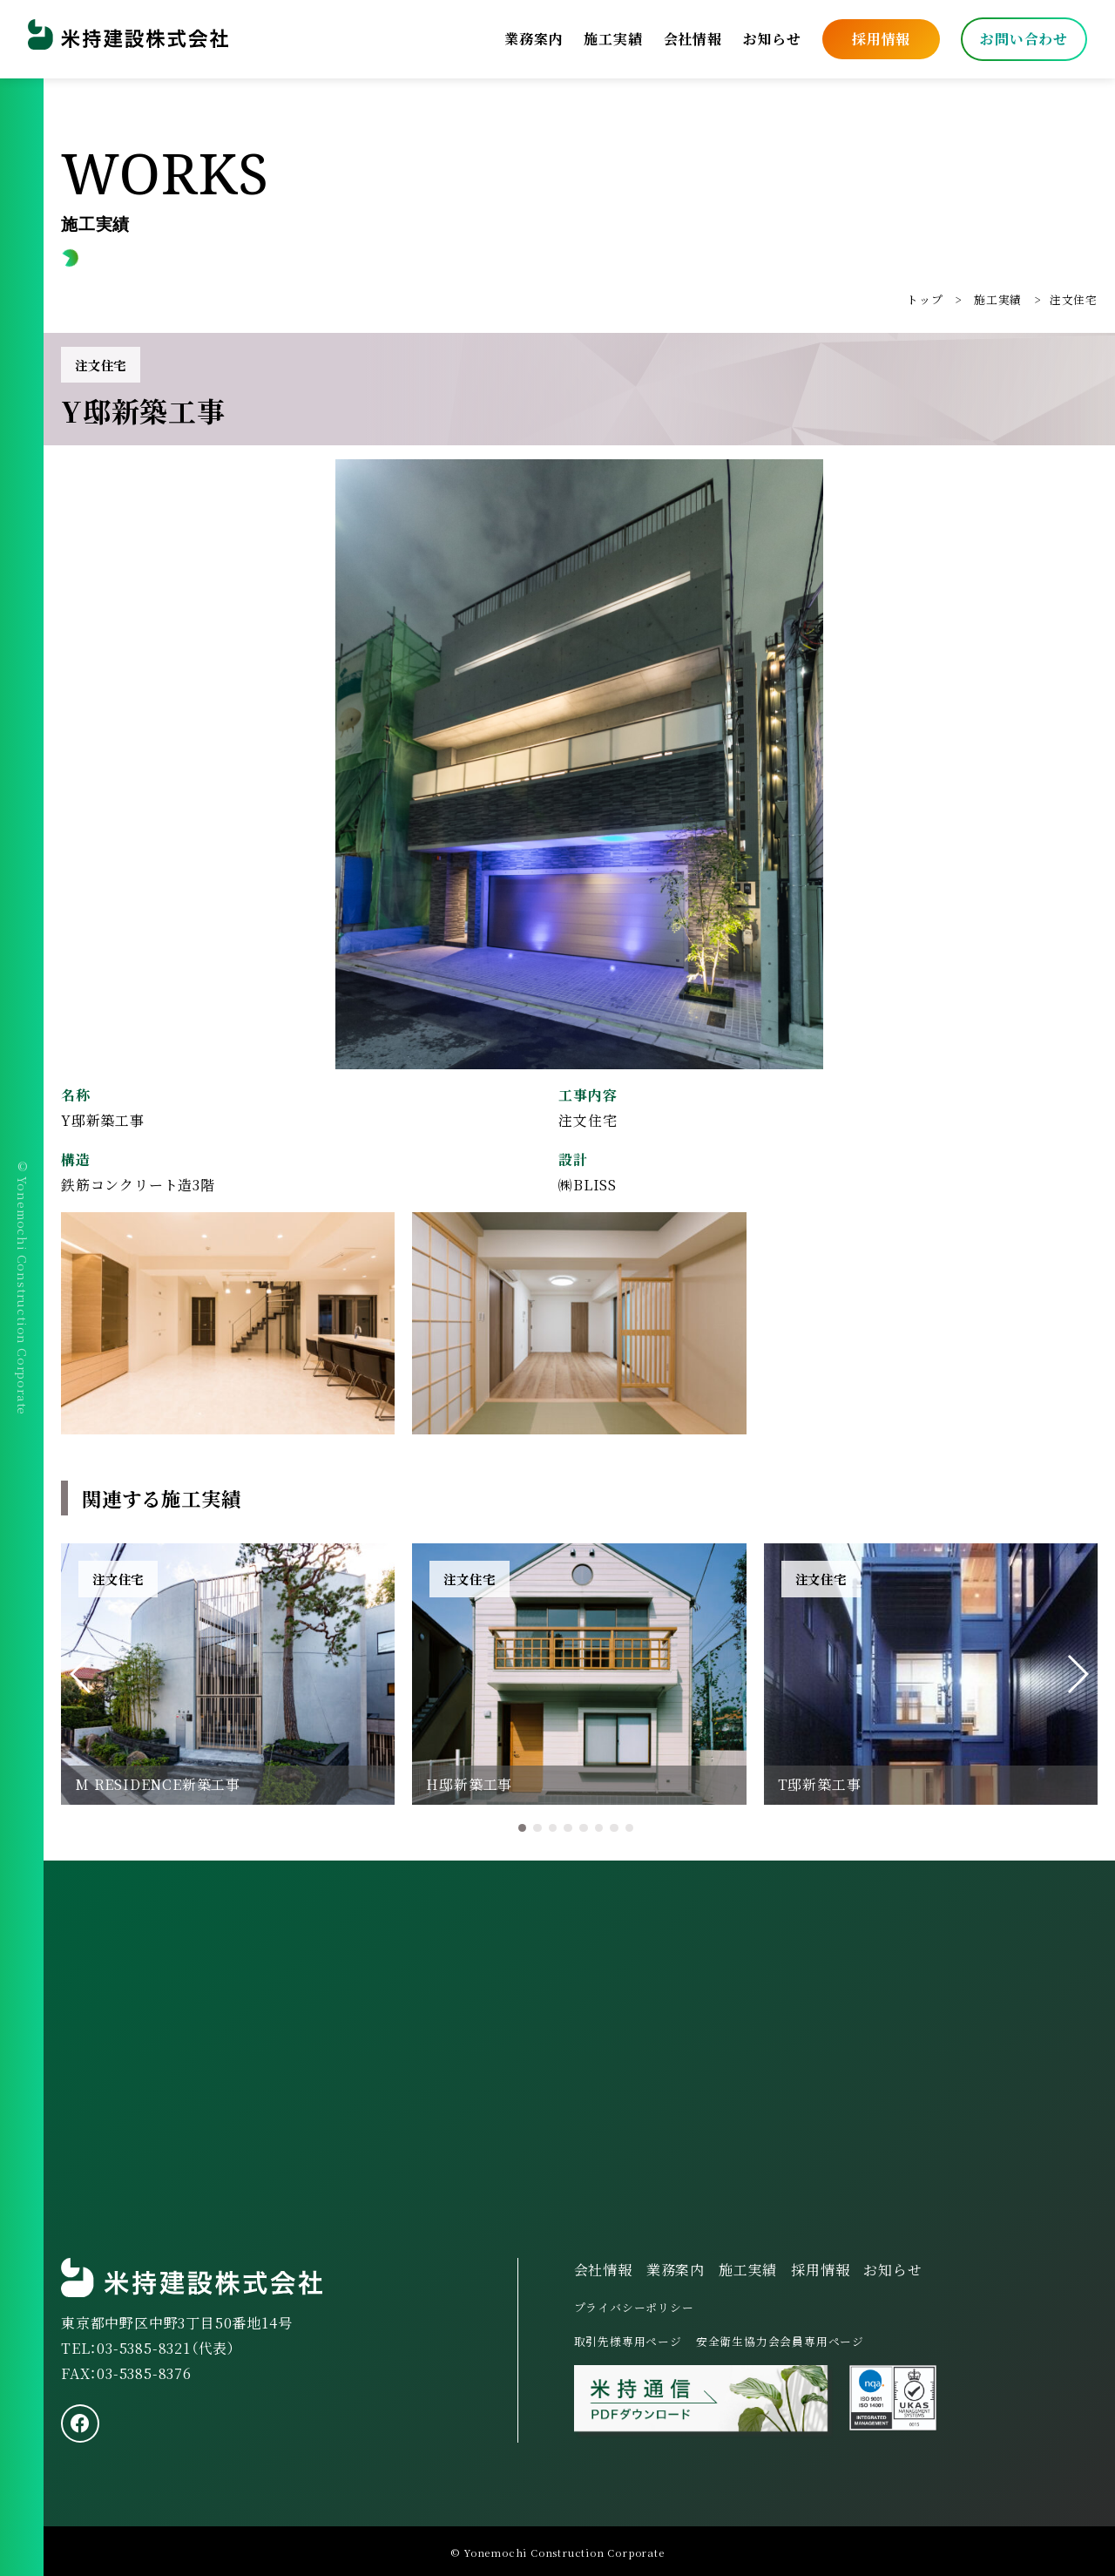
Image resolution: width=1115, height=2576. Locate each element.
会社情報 (693, 39)
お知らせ (772, 39)
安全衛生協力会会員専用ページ (780, 2341)
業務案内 (533, 39)
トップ (925, 299)
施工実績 (613, 39)
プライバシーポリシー (634, 2307)
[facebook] (80, 2423)
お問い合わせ (1024, 39)
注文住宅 (1074, 299)
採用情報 (881, 39)
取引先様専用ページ (628, 2341)
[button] (81, 1674)
